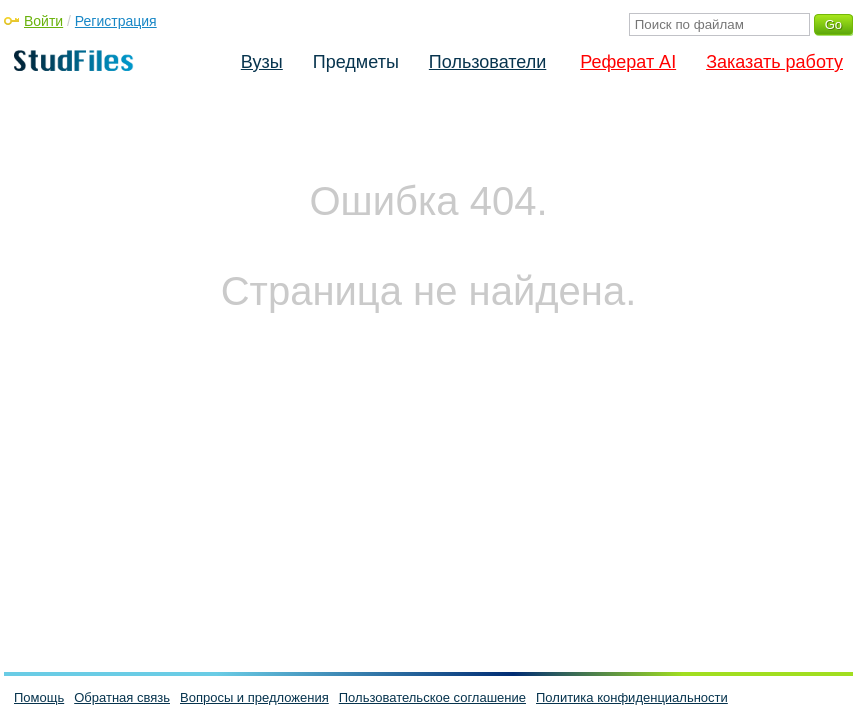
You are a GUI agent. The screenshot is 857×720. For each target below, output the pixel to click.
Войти (43, 21)
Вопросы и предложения (254, 697)
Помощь (39, 697)
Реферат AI (628, 62)
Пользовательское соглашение (432, 697)
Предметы (356, 62)
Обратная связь (122, 697)
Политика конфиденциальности (632, 697)
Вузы (262, 62)
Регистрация (116, 21)
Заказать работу (774, 62)
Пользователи (487, 62)
